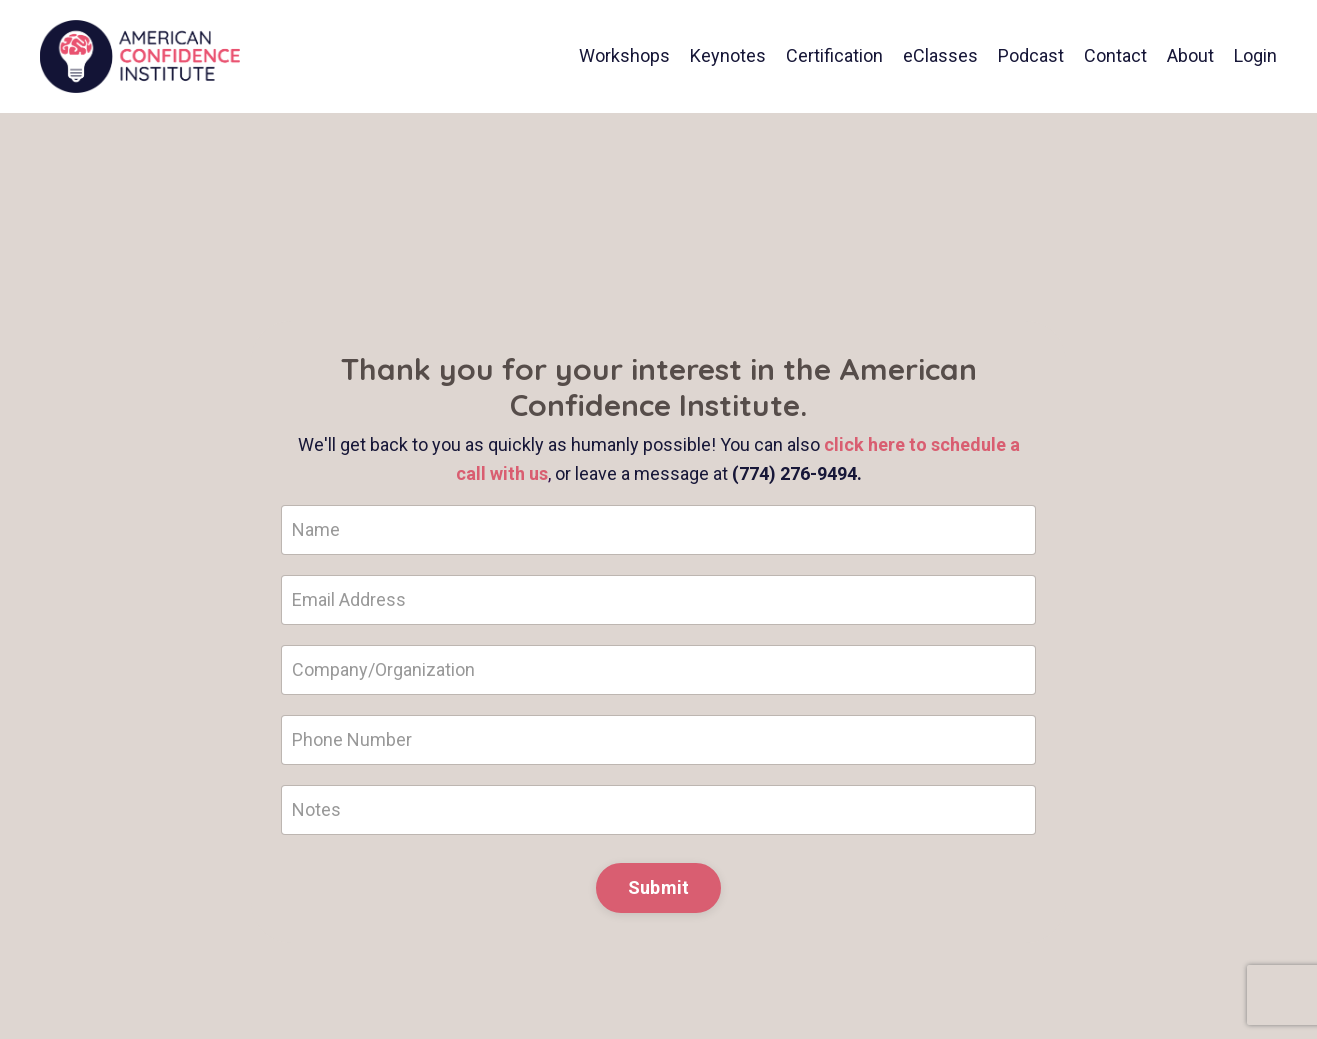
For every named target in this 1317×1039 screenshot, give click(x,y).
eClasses (940, 55)
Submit (659, 887)
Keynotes (728, 55)
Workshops (624, 55)
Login (1255, 55)
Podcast (1031, 55)
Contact (1115, 55)
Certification (834, 55)
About (1190, 55)
